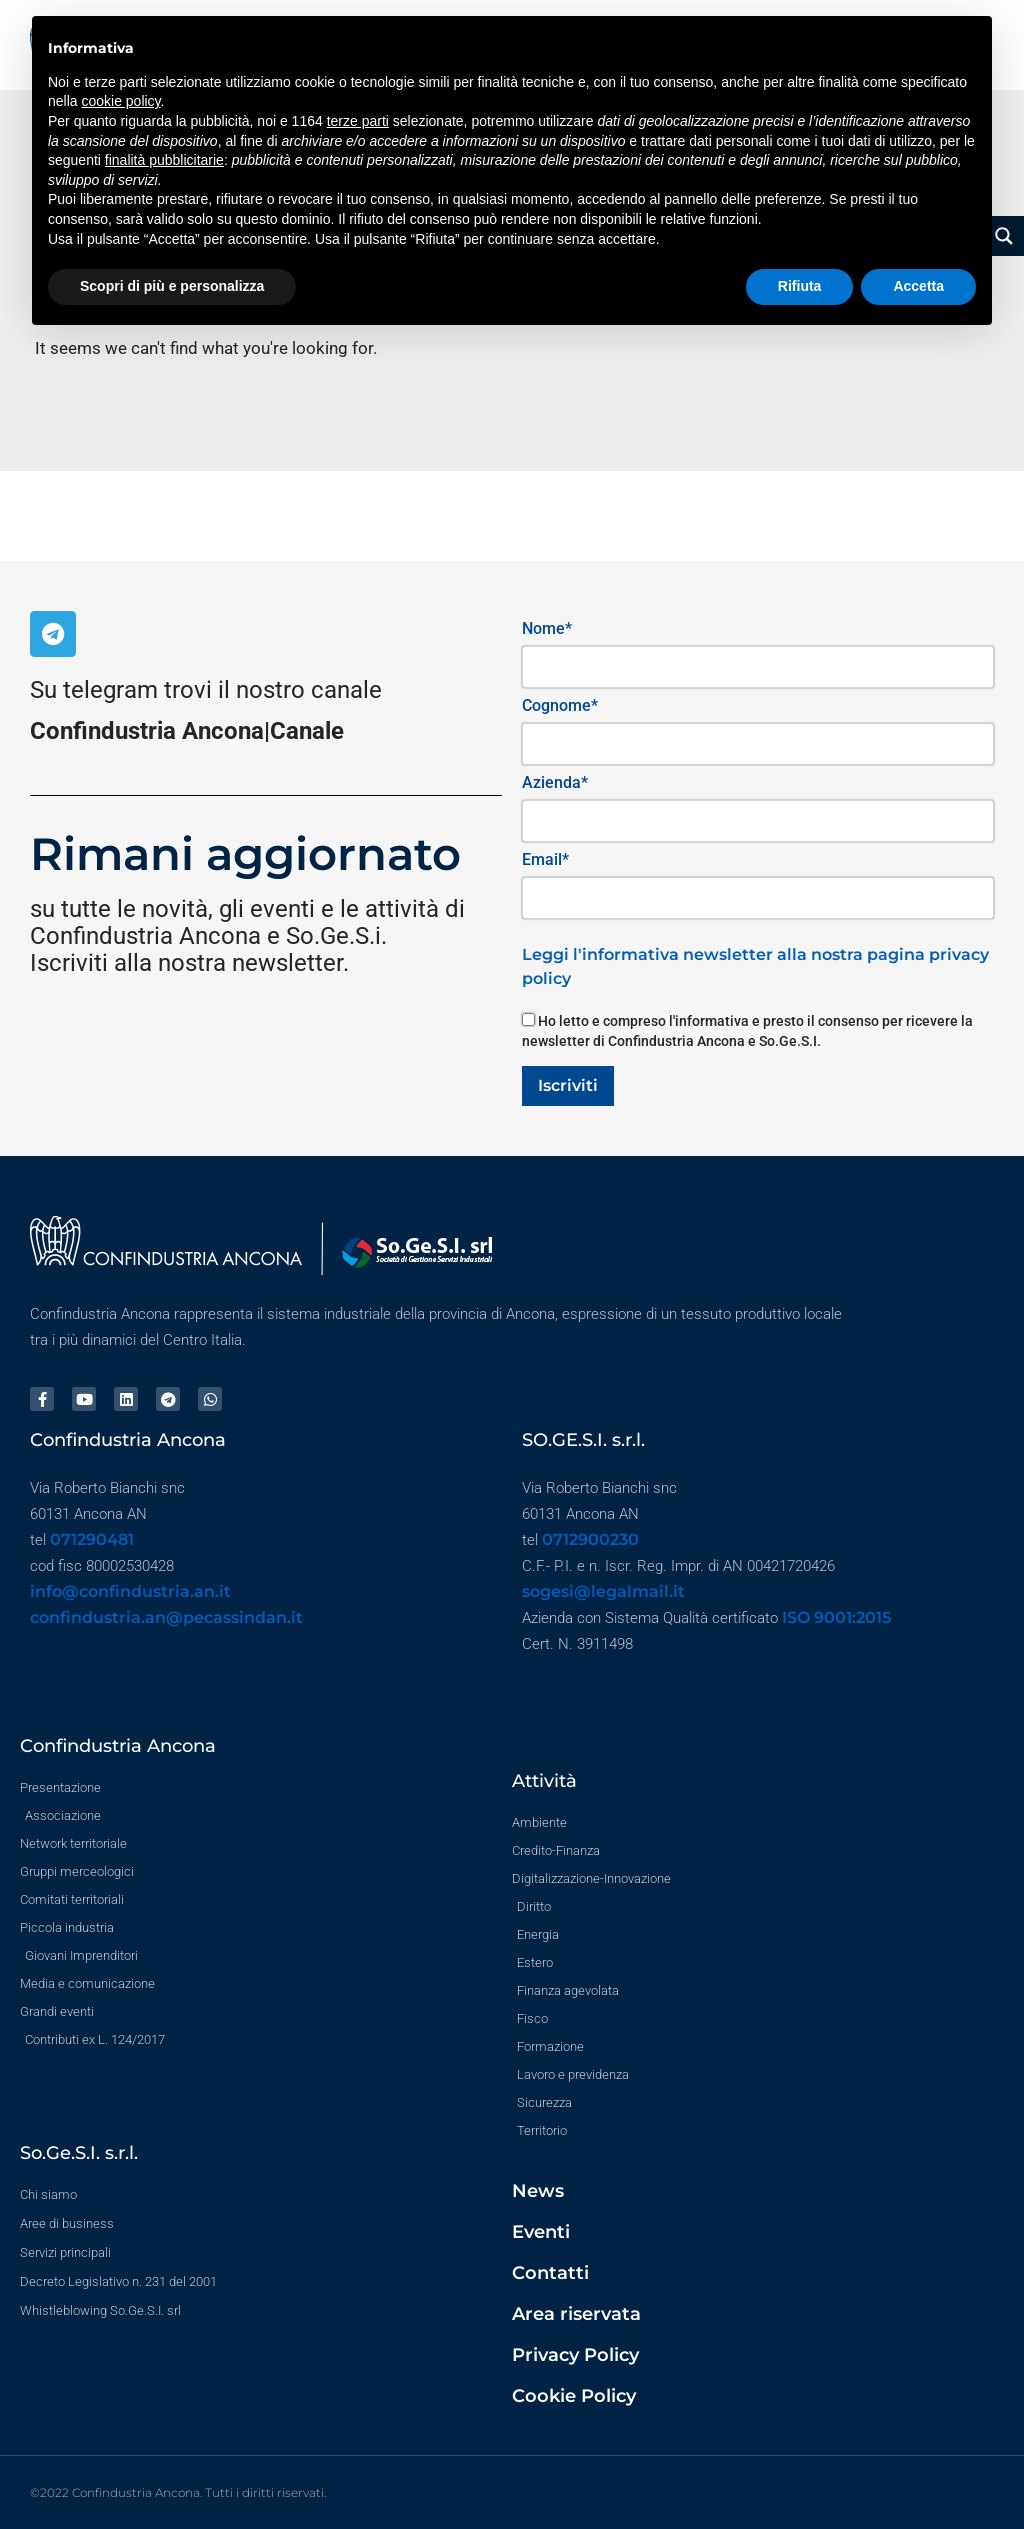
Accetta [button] (918, 286)
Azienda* (555, 782)
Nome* (547, 628)
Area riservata (576, 2314)
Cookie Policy (574, 2396)
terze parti (358, 121)
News (538, 2191)
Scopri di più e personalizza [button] (172, 286)
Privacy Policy (575, 2355)
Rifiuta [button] (800, 286)
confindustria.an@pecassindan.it (166, 1617)
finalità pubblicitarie (164, 160)
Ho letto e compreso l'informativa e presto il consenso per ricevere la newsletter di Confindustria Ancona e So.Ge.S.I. (747, 1031)
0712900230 (590, 1539)
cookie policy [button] (120, 101)
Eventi (541, 2232)
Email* (545, 859)
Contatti (550, 2273)
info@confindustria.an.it (130, 1591)
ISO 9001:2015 (836, 1617)
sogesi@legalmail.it (603, 1591)
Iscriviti (568, 1085)
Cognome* (560, 705)
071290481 (92, 1539)
